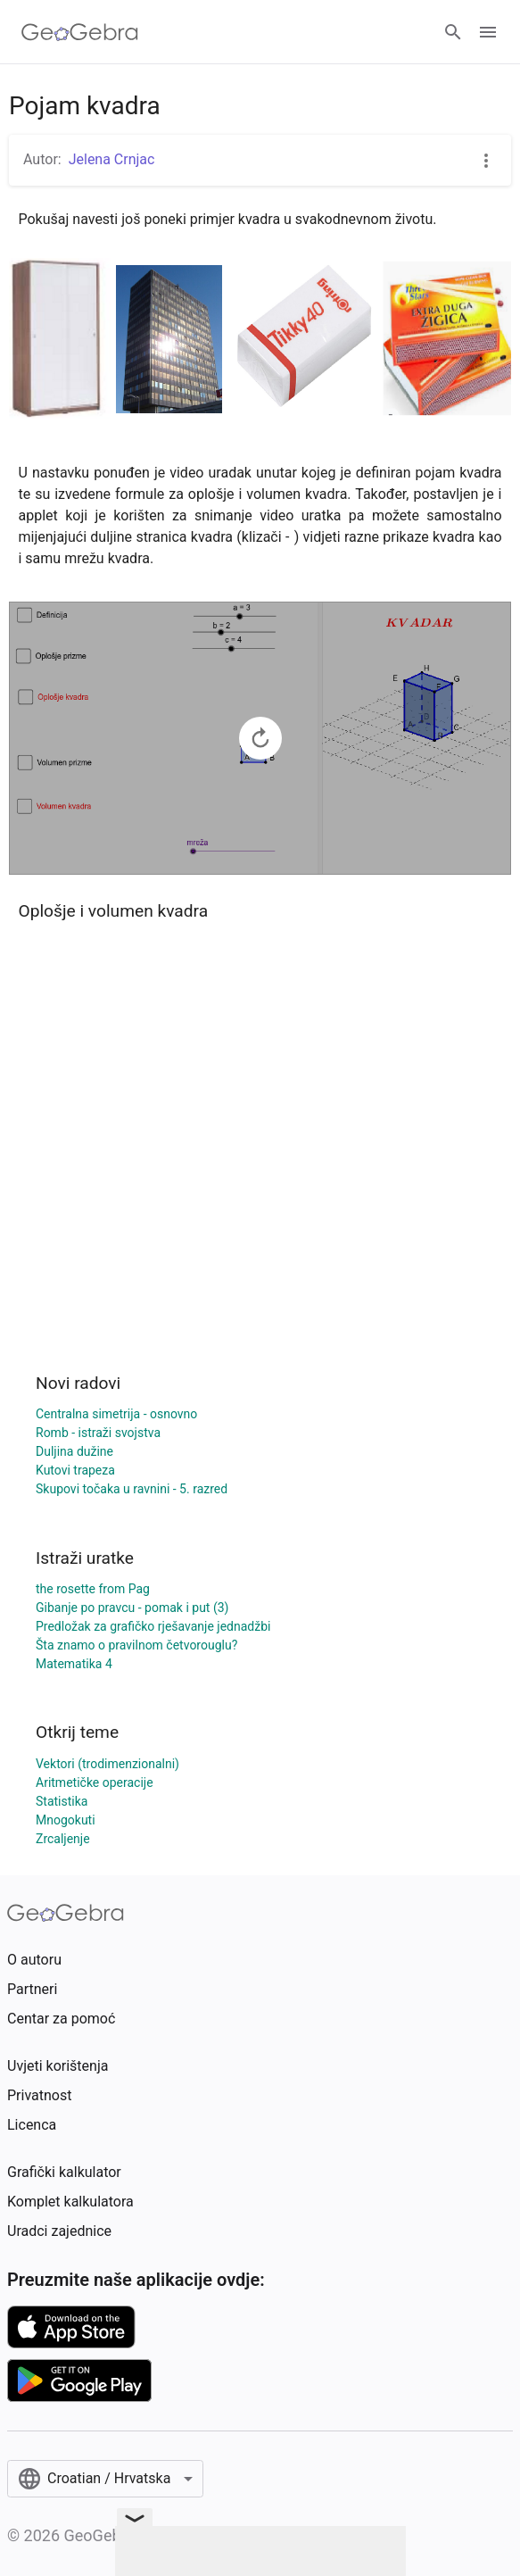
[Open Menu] (488, 32)
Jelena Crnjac (112, 159)
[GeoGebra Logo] (79, 32)
